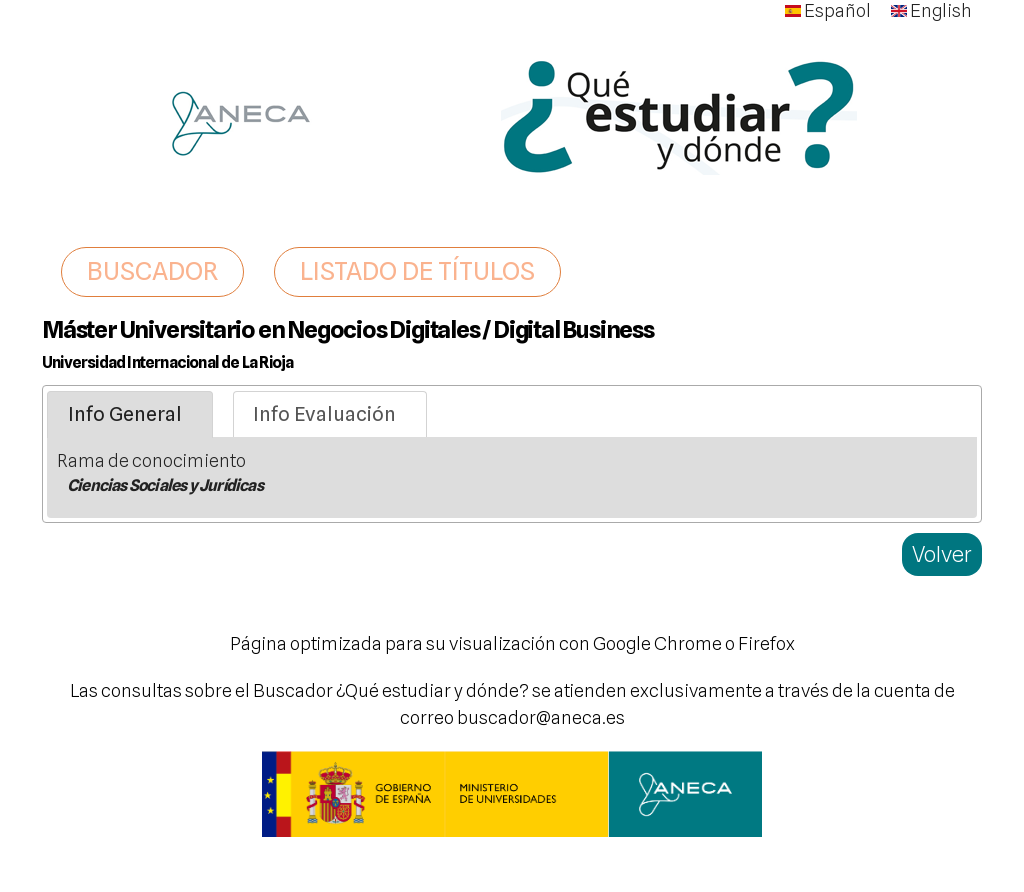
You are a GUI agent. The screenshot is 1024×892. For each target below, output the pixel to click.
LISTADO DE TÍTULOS (417, 271)
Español (828, 10)
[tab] (130, 415)
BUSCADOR (152, 271)
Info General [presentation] (125, 414)
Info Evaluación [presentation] (324, 414)
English (931, 10)
